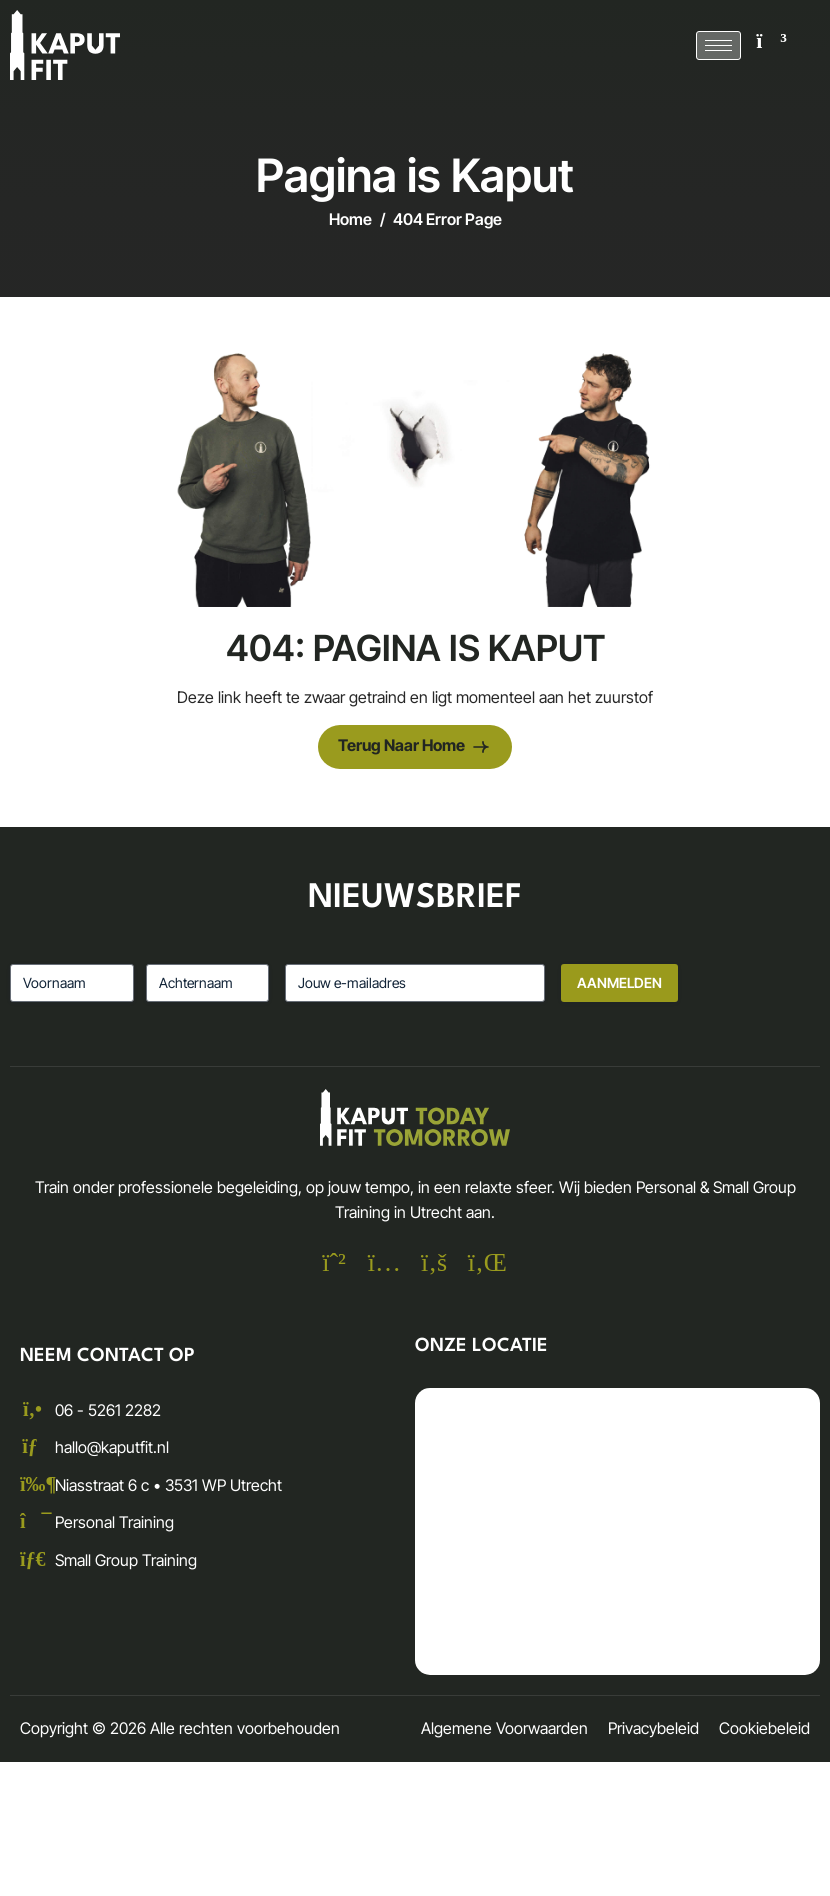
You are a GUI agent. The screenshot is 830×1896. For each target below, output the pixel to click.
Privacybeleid (653, 1728)
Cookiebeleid (764, 1728)
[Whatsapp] (334, 1265)
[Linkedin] (484, 1265)
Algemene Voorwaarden (504, 1728)
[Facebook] (434, 1265)
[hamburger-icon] (718, 45)
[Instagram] (384, 1265)
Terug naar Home (415, 747)
